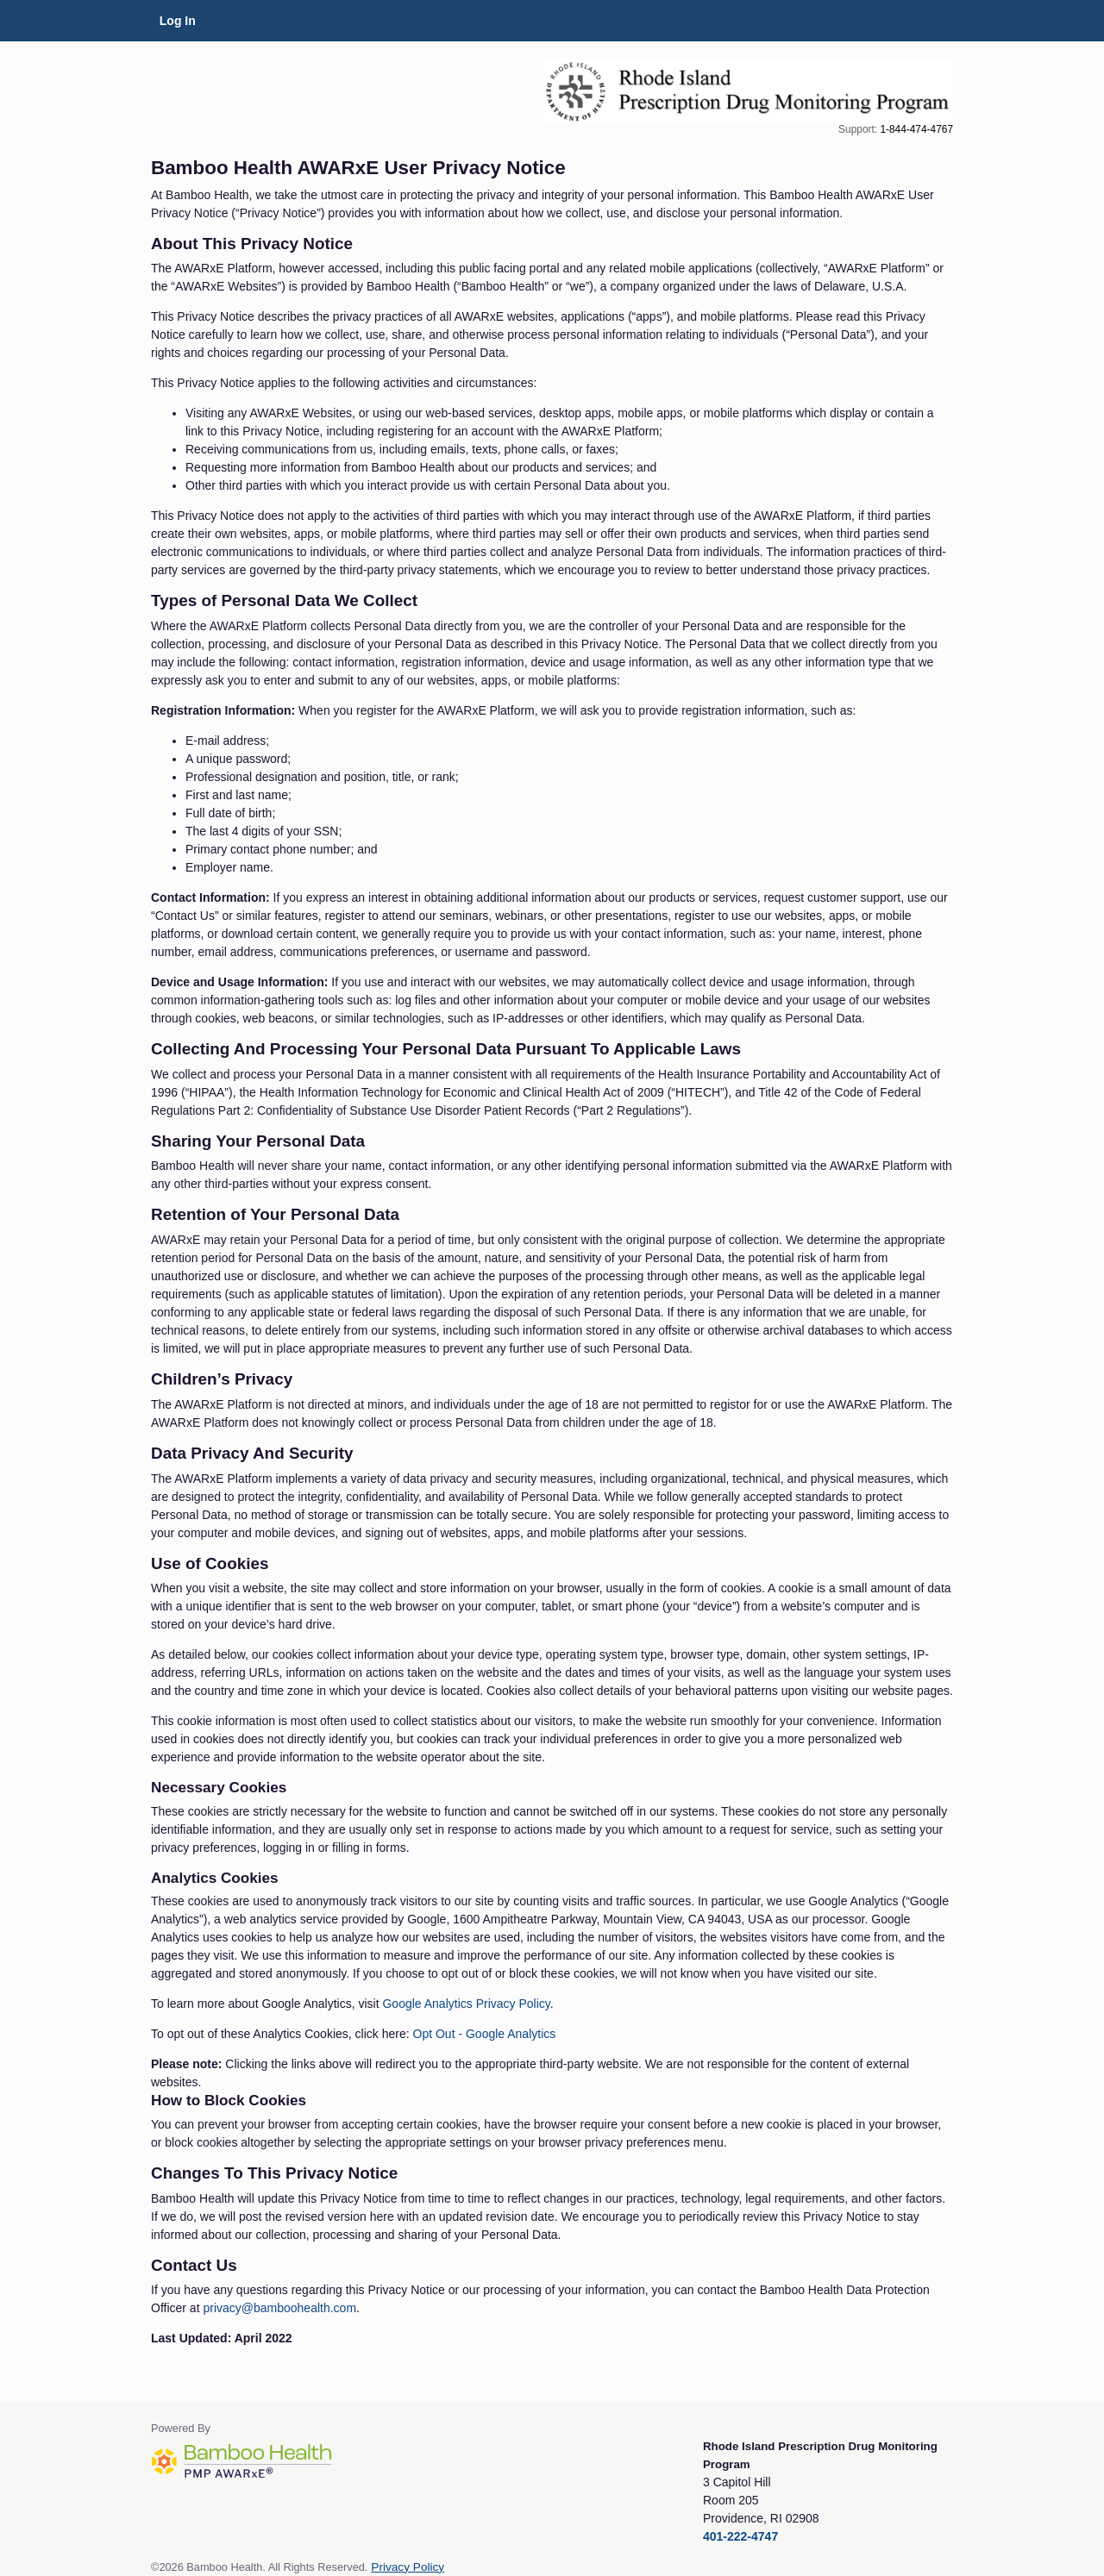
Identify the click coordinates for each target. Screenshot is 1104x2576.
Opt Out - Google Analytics (484, 2034)
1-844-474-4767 (916, 129)
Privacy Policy (407, 2566)
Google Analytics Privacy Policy (465, 2003)
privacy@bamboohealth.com (279, 2308)
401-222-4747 (740, 2536)
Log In (178, 21)
